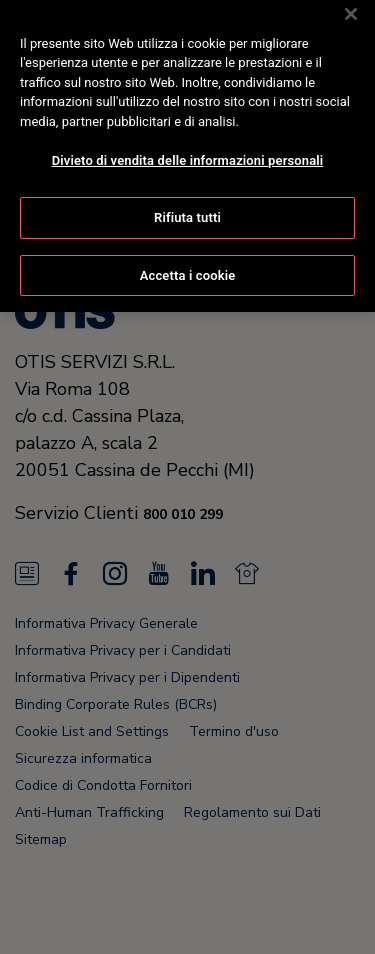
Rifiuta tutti (187, 200)
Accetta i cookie (188, 258)
